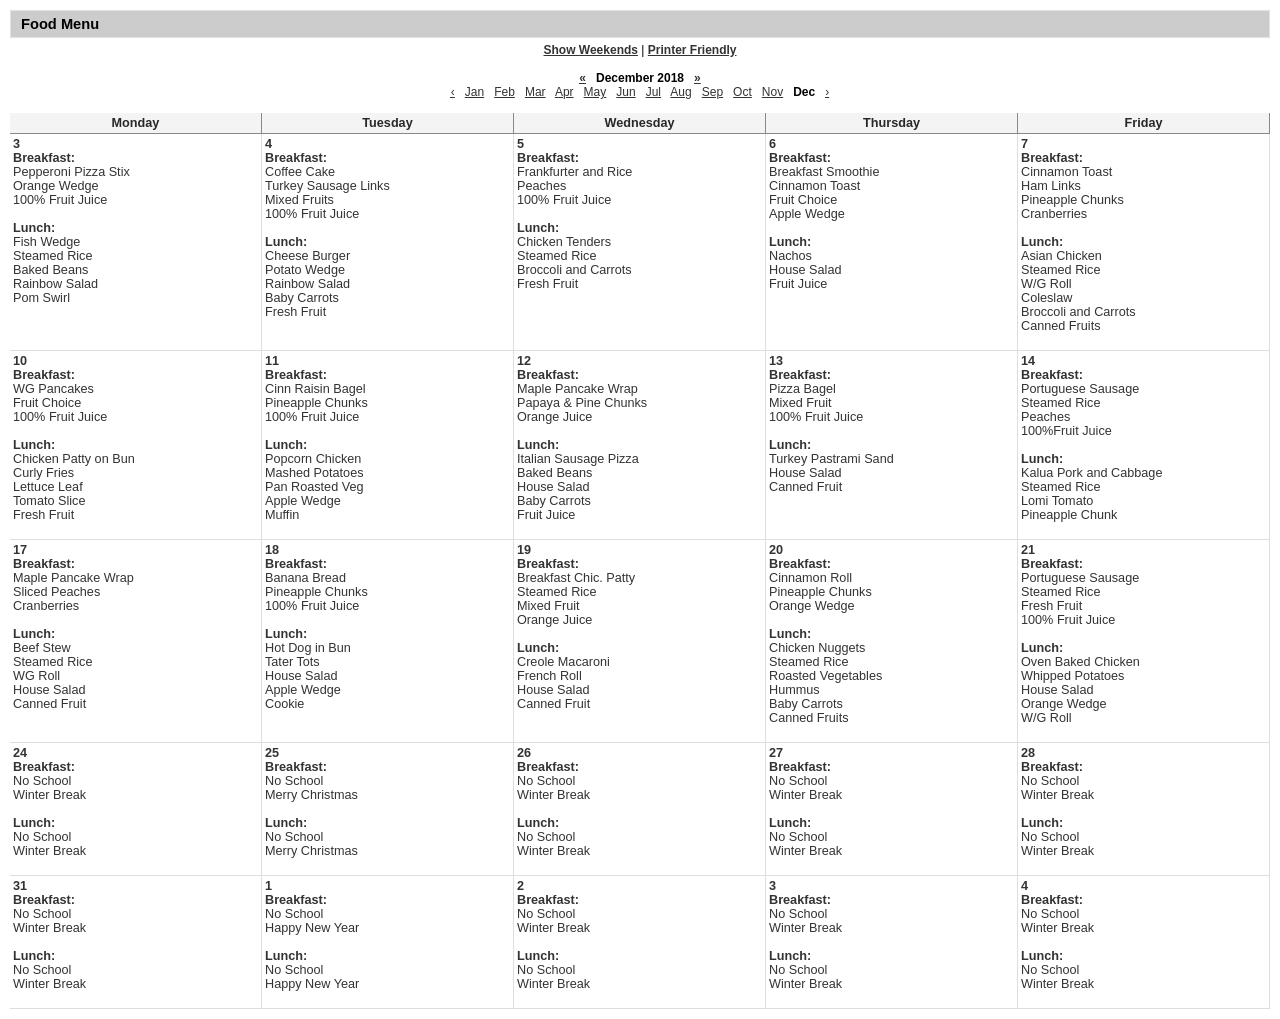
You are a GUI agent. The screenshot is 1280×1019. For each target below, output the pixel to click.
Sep (712, 92)
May (595, 92)
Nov (772, 92)
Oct (742, 92)
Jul (653, 92)
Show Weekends (591, 50)
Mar (535, 92)
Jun (625, 92)
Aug (680, 92)
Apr (564, 92)
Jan (474, 92)
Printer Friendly (692, 50)
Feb (504, 92)
